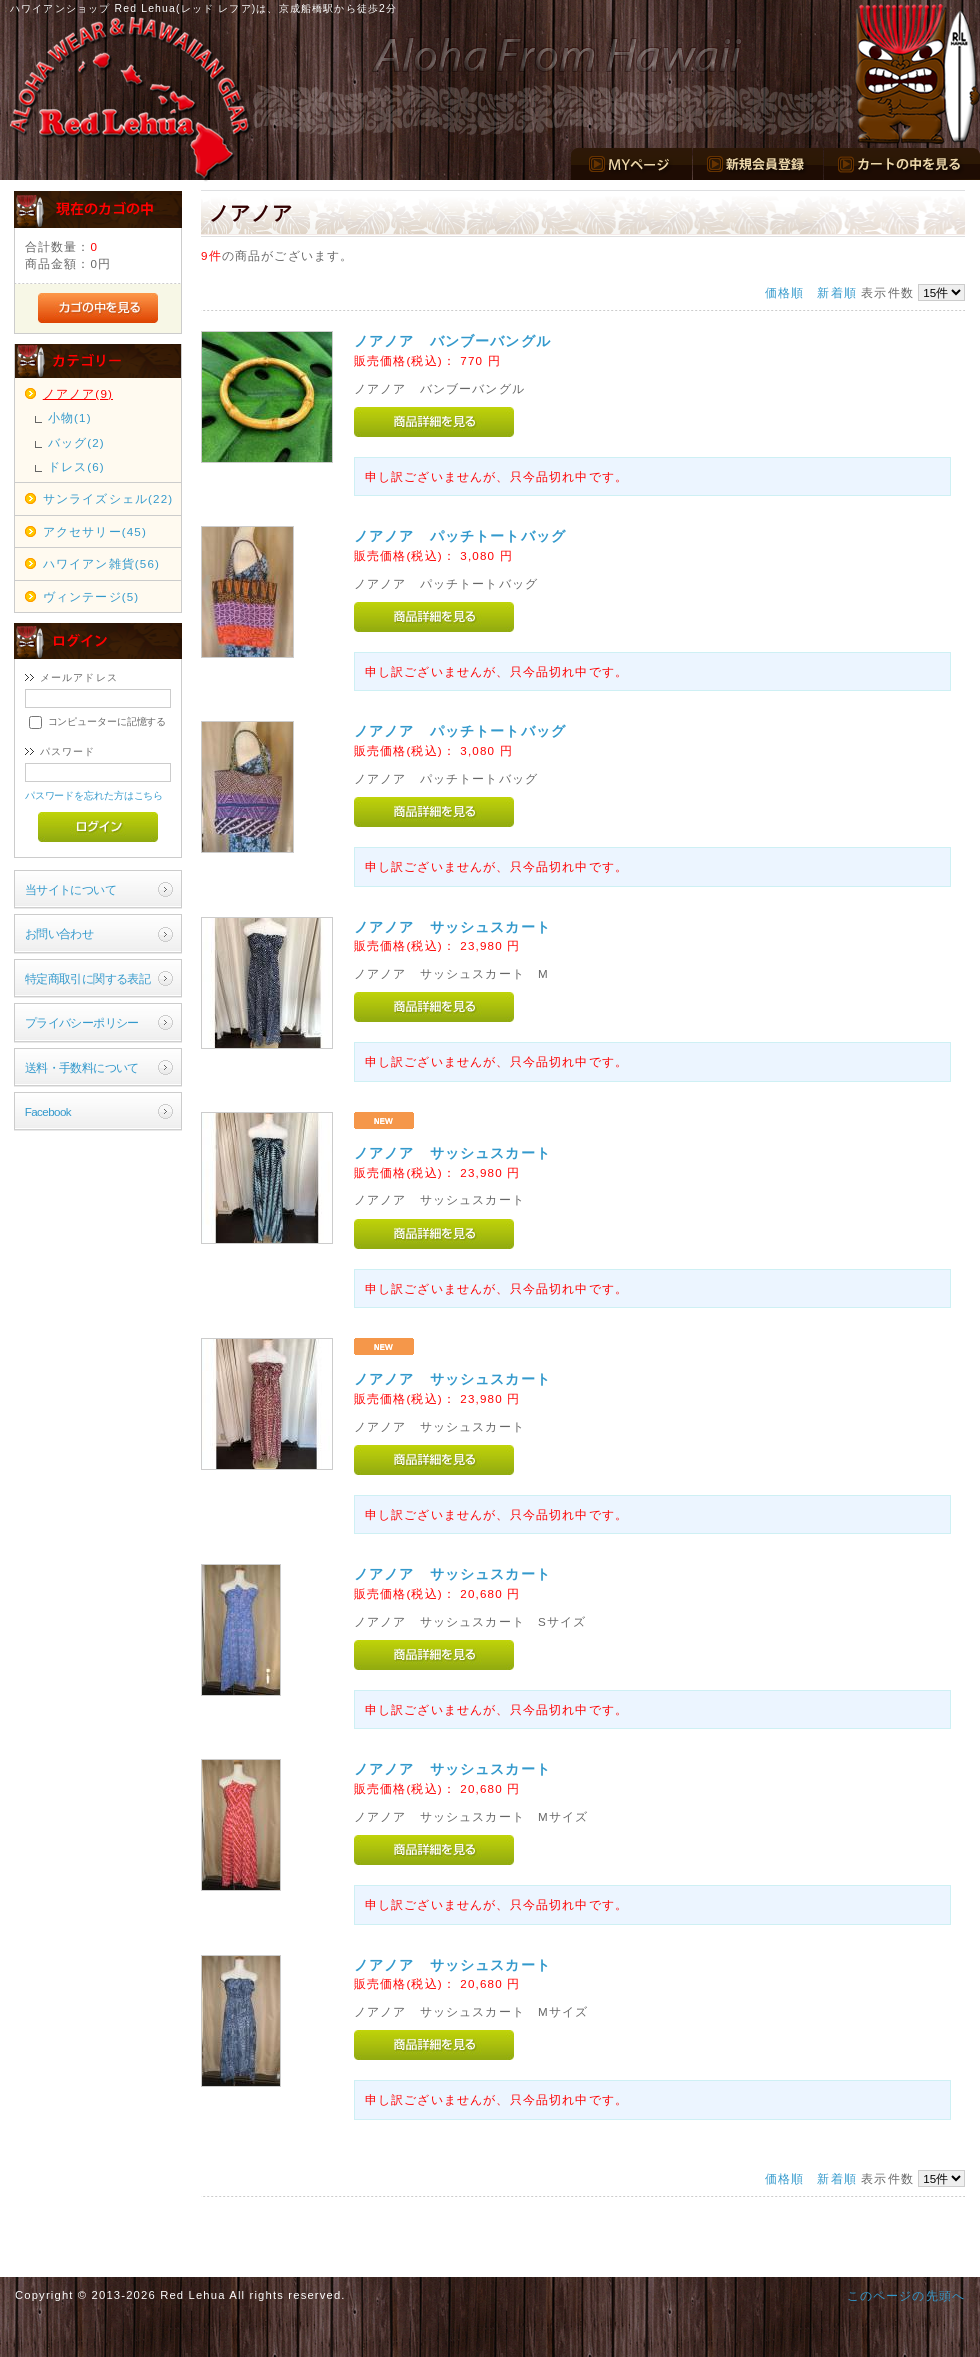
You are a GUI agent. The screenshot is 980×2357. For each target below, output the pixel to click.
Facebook (48, 1111)
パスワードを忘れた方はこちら (94, 795)
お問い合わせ (59, 933)
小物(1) (70, 417)
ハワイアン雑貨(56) (101, 563)
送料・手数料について (82, 1067)
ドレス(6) (76, 466)
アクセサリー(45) (95, 531)
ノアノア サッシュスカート (452, 927)
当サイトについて (70, 889)
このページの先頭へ (906, 2295)
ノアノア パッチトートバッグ (460, 536)
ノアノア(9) (78, 393)
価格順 (784, 292)
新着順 (836, 292)
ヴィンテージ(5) (91, 596)
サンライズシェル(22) (108, 498)
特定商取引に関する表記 (88, 978)
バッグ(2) (76, 442)
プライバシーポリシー (82, 1022)
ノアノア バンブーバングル (452, 341)
